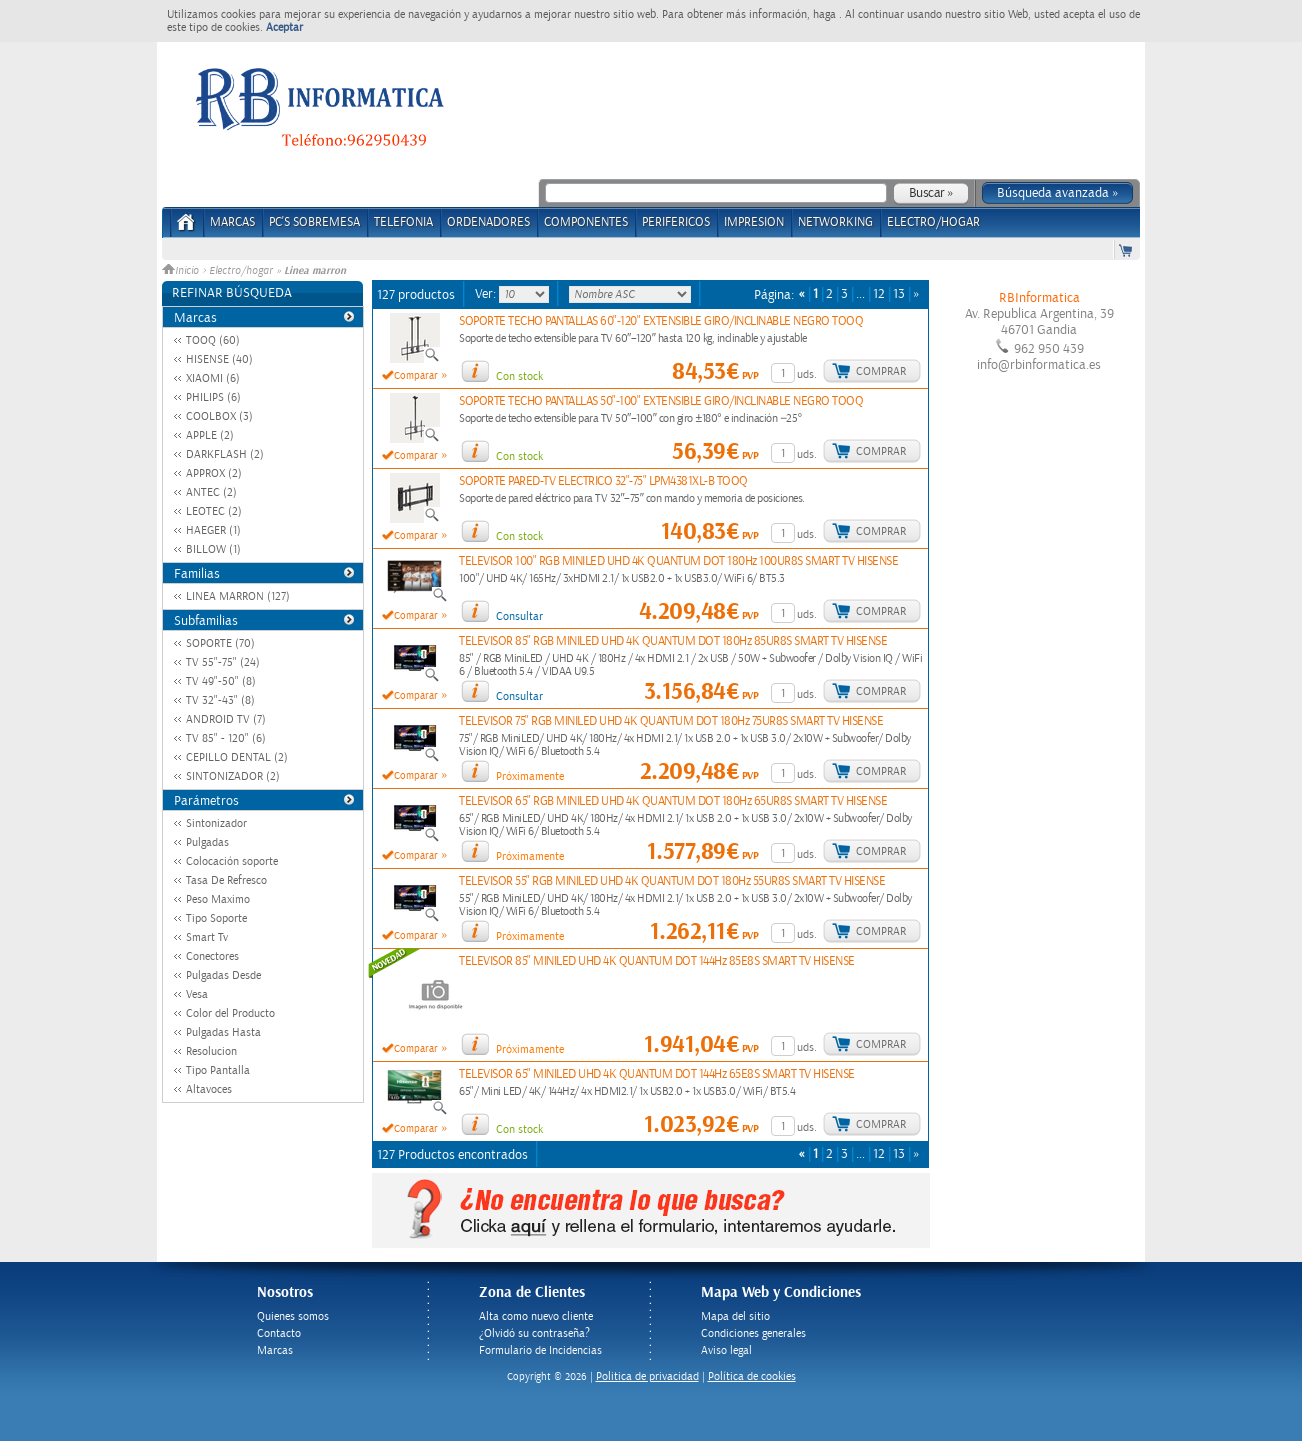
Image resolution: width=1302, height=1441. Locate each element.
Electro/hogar (241, 271)
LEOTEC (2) (214, 511)
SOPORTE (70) (220, 643)
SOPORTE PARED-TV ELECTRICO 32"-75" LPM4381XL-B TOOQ (603, 481)
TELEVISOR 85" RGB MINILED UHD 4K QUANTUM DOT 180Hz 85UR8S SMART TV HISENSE (673, 641)
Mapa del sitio (735, 1316)
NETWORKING (835, 222)
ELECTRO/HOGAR (933, 222)
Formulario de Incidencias (540, 1350)
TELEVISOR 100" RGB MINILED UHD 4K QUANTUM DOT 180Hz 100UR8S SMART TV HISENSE (678, 561)
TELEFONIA (403, 222)
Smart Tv (207, 937)
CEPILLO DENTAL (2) (237, 757)
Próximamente (530, 776)
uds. (807, 374)
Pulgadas (207, 842)
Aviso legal (726, 1350)
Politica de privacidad (647, 1376)
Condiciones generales (753, 1333)
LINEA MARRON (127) (238, 596)
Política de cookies (752, 1376)
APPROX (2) (214, 473)
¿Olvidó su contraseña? (534, 1333)
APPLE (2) (210, 435)
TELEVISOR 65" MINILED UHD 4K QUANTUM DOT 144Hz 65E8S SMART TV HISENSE (657, 1074)
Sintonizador (216, 823)
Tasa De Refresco (226, 880)
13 (899, 294)
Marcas (232, 222)
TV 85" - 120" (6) (226, 738)
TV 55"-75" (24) (223, 662)
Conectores (212, 956)
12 (879, 294)
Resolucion (211, 1051)
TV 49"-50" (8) (221, 681)
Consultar (519, 616)
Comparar (416, 376)
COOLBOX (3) (219, 416)
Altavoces (209, 1089)
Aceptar (284, 27)
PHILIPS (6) (213, 397)
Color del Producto (230, 1013)
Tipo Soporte (216, 918)
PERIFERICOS (676, 222)
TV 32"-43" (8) (220, 700)
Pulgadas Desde (223, 975)
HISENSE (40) (219, 359)
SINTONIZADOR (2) (233, 776)
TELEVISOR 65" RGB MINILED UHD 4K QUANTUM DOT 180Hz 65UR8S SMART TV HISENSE (673, 801)
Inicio (182, 271)
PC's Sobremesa (314, 222)
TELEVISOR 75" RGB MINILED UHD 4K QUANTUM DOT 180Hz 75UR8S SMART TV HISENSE (671, 721)
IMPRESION (754, 222)
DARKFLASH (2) (225, 454)
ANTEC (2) (211, 492)
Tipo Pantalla (218, 1070)
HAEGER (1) (213, 530)
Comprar (881, 371)
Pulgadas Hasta (223, 1032)
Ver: (487, 294)
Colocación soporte (232, 861)
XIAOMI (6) (213, 378)
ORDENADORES (488, 222)
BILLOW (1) (213, 549)
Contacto (279, 1333)
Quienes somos (293, 1316)
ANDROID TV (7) (226, 719)
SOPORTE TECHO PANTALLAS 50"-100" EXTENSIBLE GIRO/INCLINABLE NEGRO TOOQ (661, 401)
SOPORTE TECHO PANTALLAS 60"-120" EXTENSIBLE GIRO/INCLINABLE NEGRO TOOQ (661, 321)
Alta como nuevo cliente (536, 1316)
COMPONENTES (586, 222)
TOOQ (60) (213, 340)
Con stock (519, 376)
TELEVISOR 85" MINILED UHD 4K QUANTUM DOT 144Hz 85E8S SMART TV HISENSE (657, 961)
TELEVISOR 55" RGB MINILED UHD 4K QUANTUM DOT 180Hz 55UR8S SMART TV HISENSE (672, 881)
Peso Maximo (218, 899)
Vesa (197, 994)
